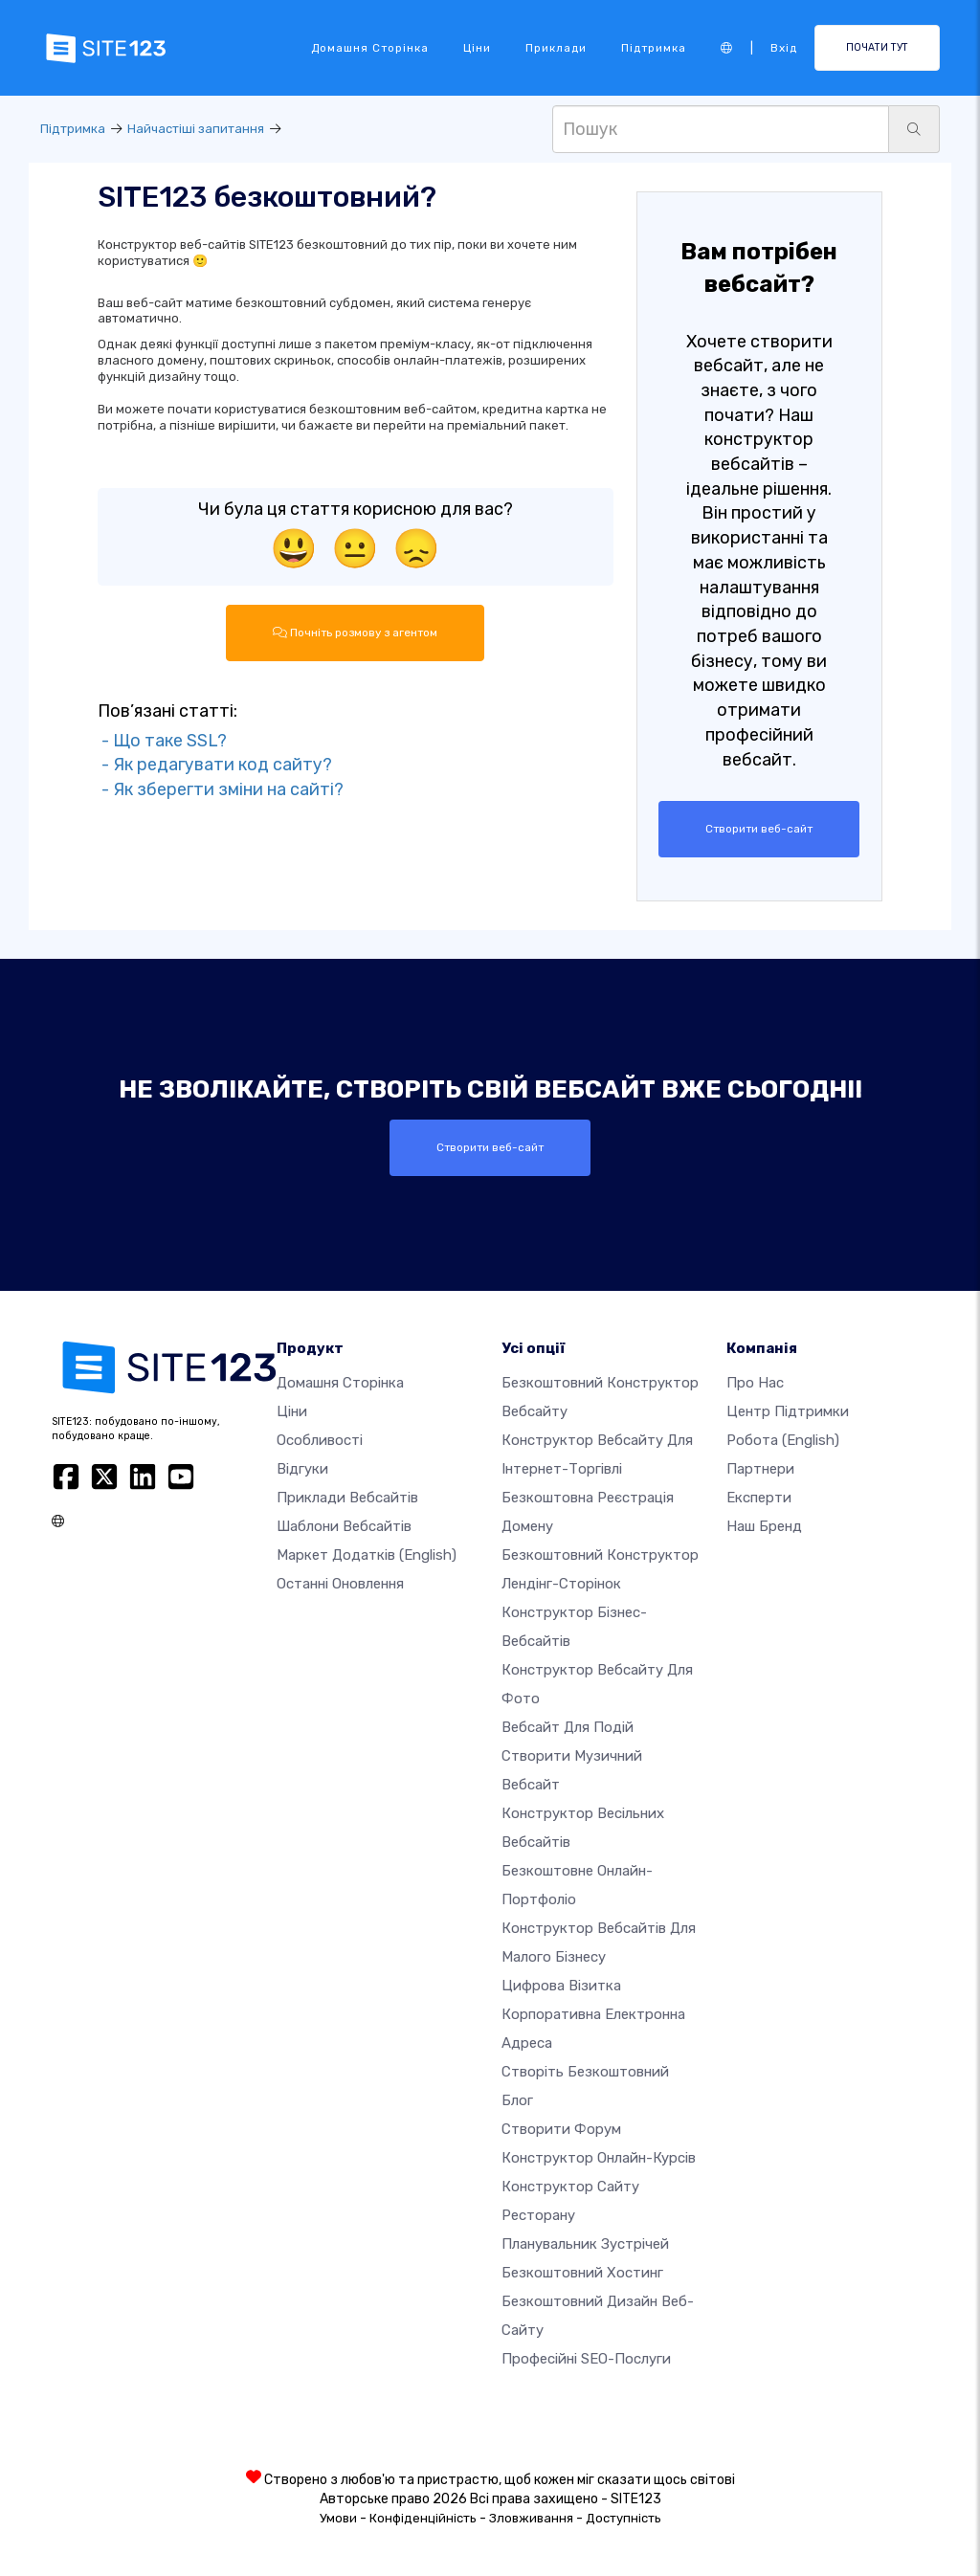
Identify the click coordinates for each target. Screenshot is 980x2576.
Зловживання (531, 2518)
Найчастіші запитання (195, 129)
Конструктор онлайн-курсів (598, 2157)
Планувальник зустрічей (585, 2244)
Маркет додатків (367, 1555)
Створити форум (561, 2129)
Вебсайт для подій (567, 1727)
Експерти (758, 1497)
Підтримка (653, 48)
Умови (338, 2518)
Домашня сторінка (370, 48)
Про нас (755, 1382)
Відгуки (302, 1468)
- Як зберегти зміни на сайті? (221, 789)
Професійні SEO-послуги (586, 2358)
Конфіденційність (423, 2518)
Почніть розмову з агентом (355, 632)
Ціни (477, 48)
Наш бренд (764, 1526)
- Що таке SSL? (162, 740)
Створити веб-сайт (759, 828)
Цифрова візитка (561, 1985)
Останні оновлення (340, 1583)
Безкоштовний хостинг (582, 2272)
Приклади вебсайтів (347, 1497)
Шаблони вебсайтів (344, 1526)
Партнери (760, 1468)
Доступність (623, 2518)
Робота (782, 1440)
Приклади (556, 48)
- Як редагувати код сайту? (215, 764)
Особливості (320, 1440)
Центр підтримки (787, 1411)
